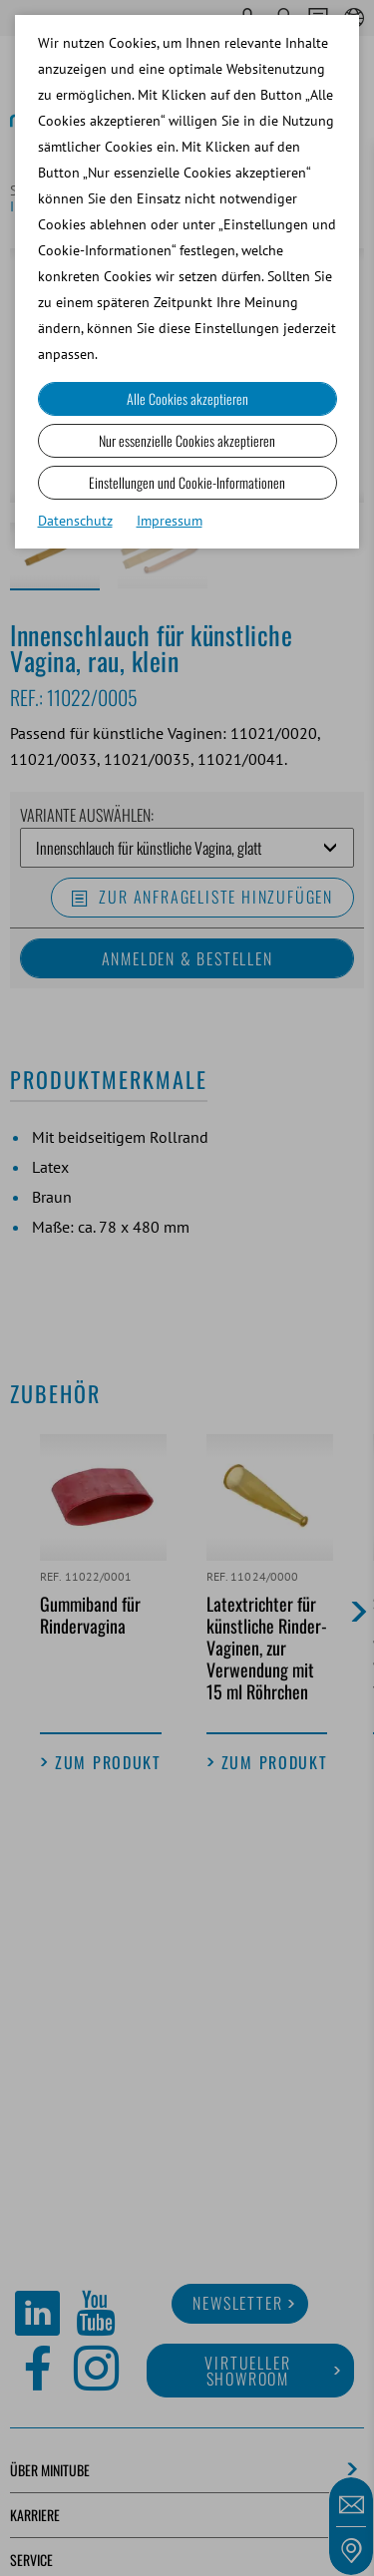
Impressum (169, 521)
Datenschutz (75, 521)
